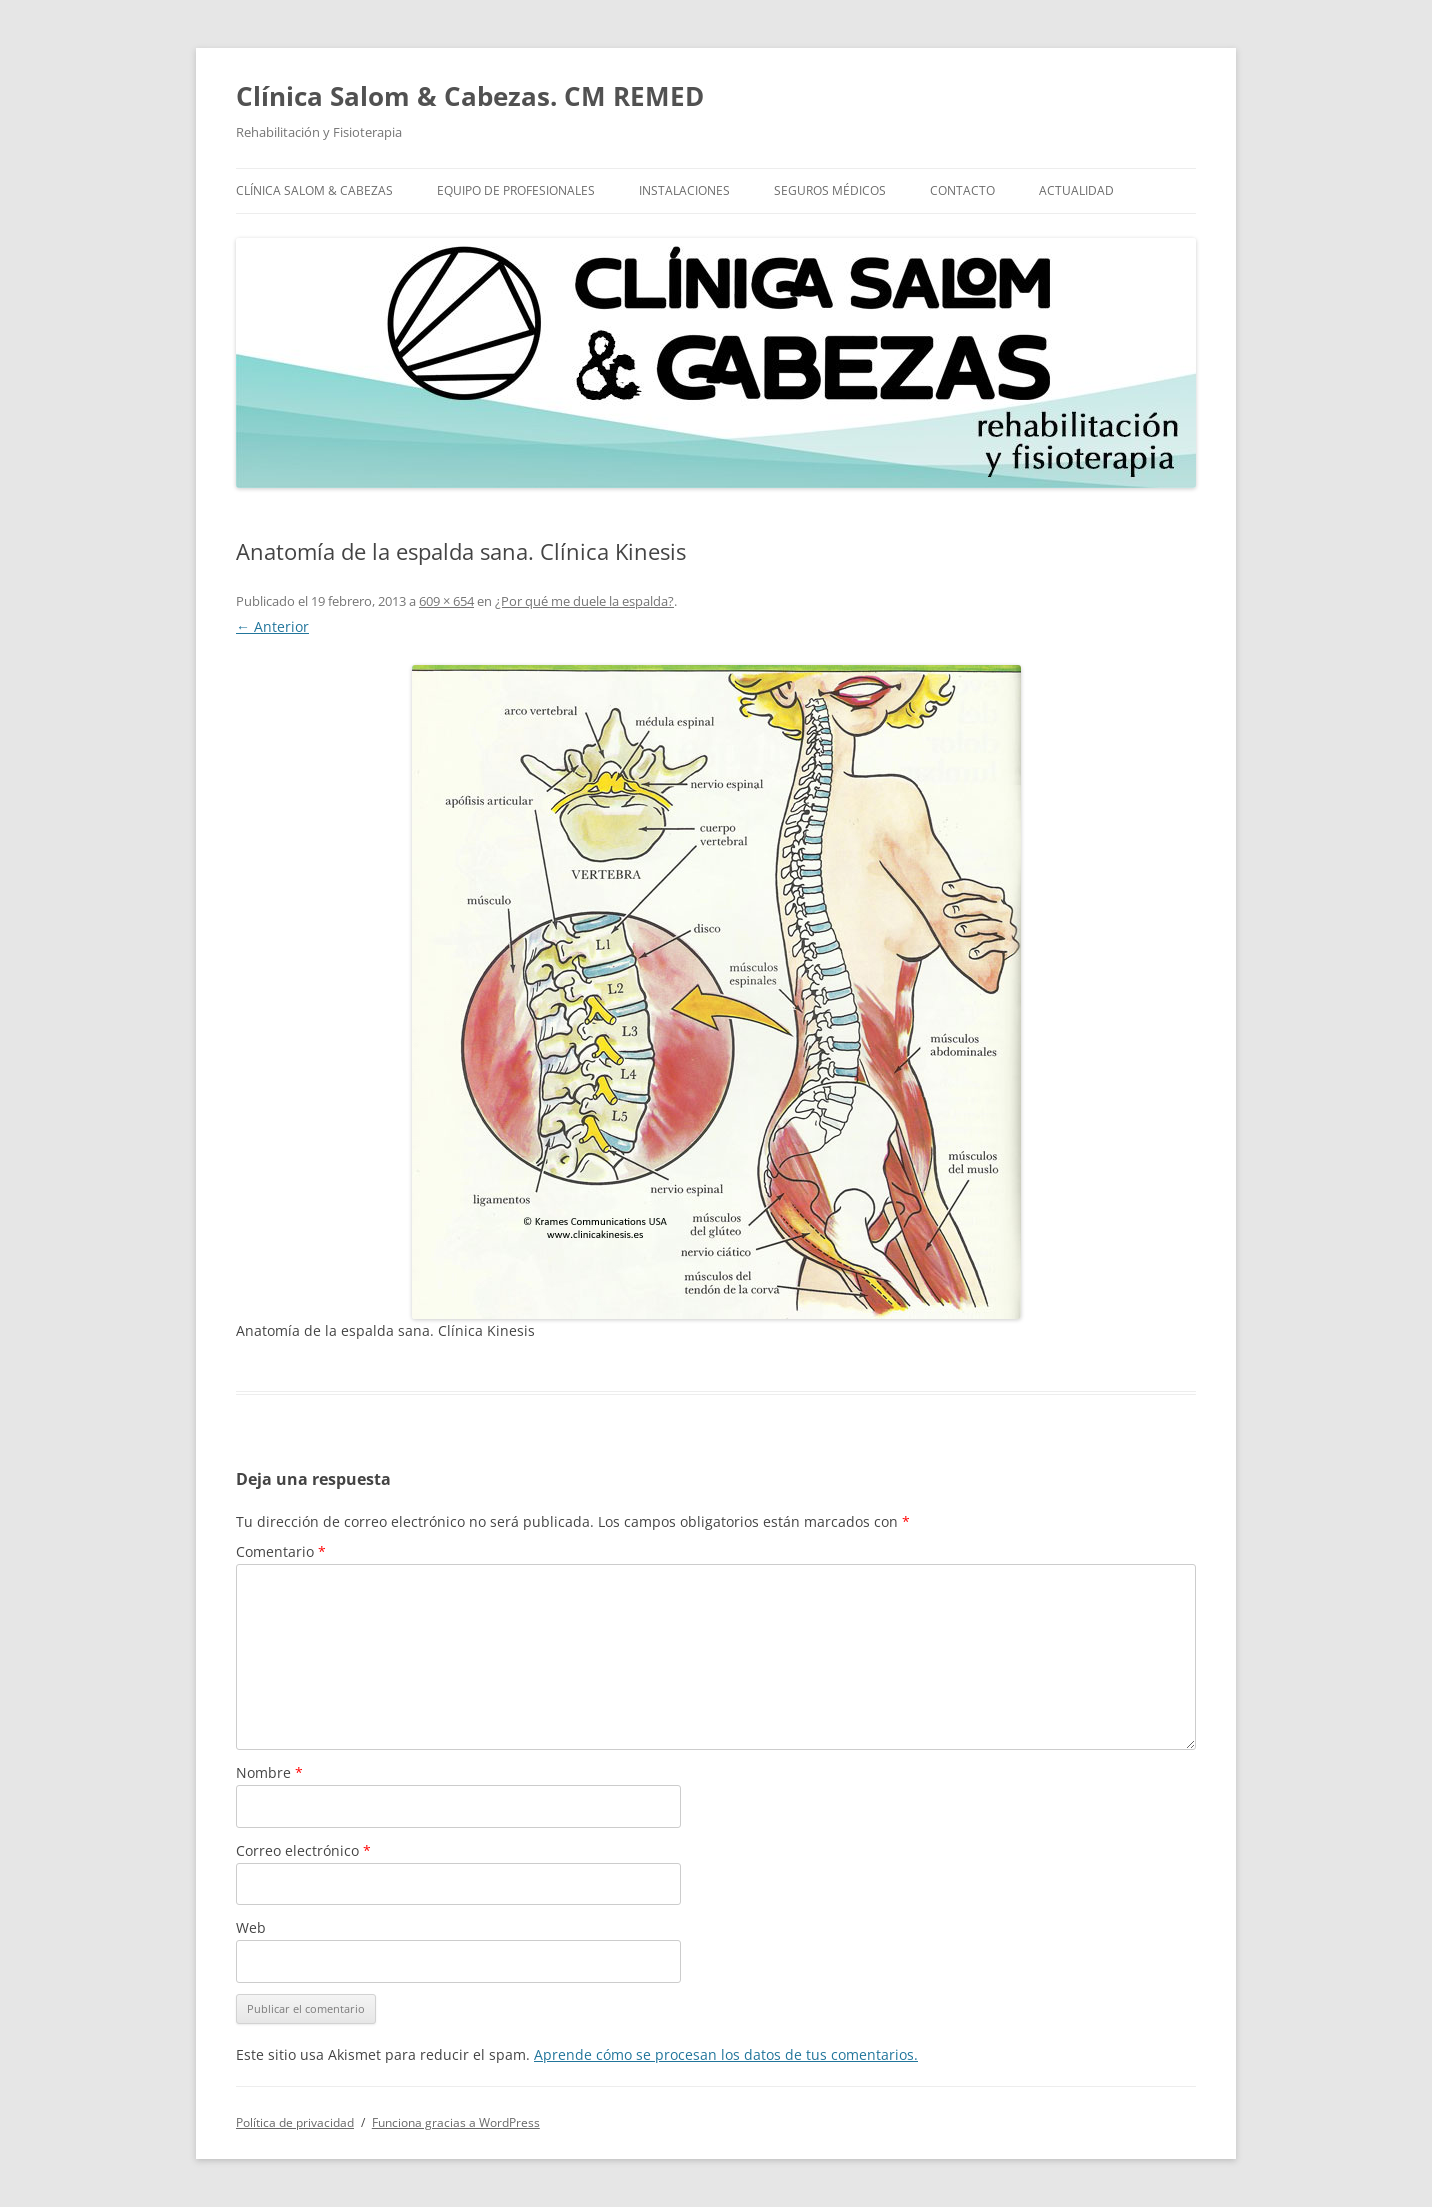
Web (251, 1927)
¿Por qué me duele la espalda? (584, 601)
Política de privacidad (295, 2122)
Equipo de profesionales (516, 190)
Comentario (281, 1551)
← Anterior (272, 626)
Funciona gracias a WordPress (456, 2122)
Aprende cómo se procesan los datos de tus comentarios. (726, 2054)
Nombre (269, 1772)
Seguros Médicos (830, 190)
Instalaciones (684, 190)
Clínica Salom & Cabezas (314, 190)
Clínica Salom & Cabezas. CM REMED (470, 96)
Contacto (962, 190)
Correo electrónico (303, 1850)
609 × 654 (446, 601)
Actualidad (1076, 190)
